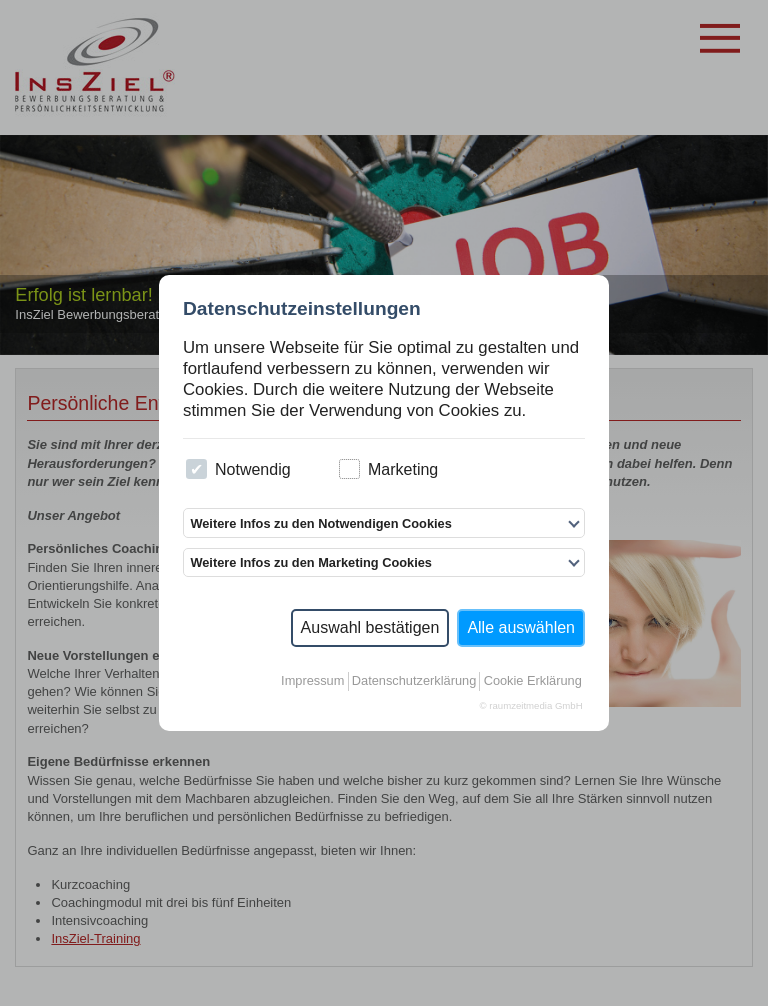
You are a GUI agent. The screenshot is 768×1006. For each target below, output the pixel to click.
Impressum (312, 680)
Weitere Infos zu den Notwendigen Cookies (320, 523)
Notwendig (238, 469)
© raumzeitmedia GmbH (531, 705)
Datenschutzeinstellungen (302, 308)
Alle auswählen (521, 627)
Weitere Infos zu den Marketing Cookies (311, 562)
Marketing (388, 469)
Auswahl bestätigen (370, 627)
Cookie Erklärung (533, 680)
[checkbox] (196, 469)
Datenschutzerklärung (414, 680)
